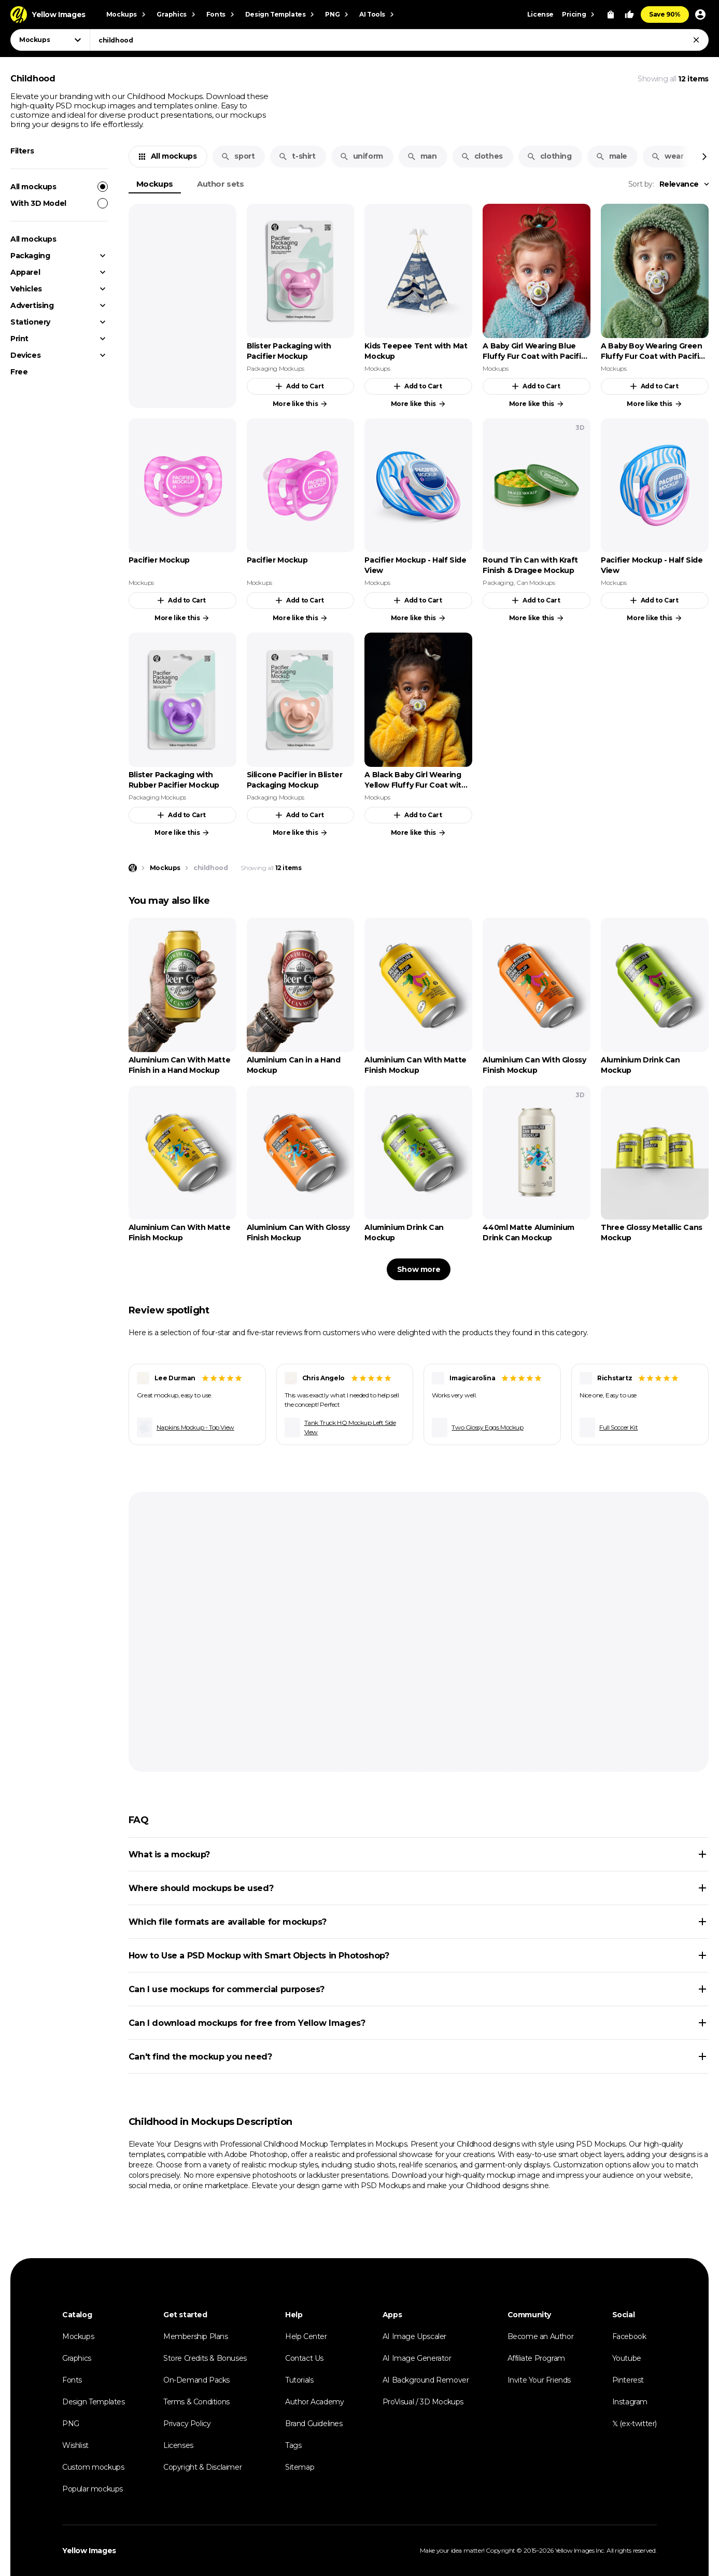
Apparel (25, 272)
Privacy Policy (186, 2423)
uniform (361, 156)
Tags (293, 2445)
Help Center (306, 2336)
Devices (25, 355)
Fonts (72, 2380)
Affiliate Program (536, 2358)
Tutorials (299, 2380)
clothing (549, 156)
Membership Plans (195, 2336)
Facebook (629, 2336)
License (540, 14)
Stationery (30, 322)
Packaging (30, 255)
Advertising (32, 305)
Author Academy (314, 2401)
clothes (482, 156)
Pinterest (628, 2380)
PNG (70, 2423)
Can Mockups (535, 582)
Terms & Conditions (196, 2401)
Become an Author (540, 2336)
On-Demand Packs (196, 2380)
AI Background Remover (426, 2380)
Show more (418, 1269)
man (422, 156)
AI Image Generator (417, 2358)
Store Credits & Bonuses (205, 2358)
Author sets (220, 184)
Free (18, 371)
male (611, 156)
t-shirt (296, 156)
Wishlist (75, 2445)
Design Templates (93, 2401)
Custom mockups (93, 2467)
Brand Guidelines (314, 2423)
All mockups (59, 186)
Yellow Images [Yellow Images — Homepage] (89, 2550)
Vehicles (26, 288)
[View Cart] (610, 14)
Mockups (154, 184)
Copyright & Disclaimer (202, 2467)
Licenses (178, 2445)
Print (19, 338)
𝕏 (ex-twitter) (634, 2423)
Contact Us (304, 2358)
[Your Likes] (629, 14)
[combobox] (399, 40)
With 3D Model (59, 203)
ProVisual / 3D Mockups (423, 2401)
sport (238, 156)
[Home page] (133, 868)
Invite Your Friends (539, 2380)
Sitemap (299, 2467)
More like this (300, 404)
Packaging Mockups (275, 368)
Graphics (76, 2358)
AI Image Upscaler (414, 2336)
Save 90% (665, 14)
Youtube (626, 2358)
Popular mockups (92, 2489)
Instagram (629, 2401)
